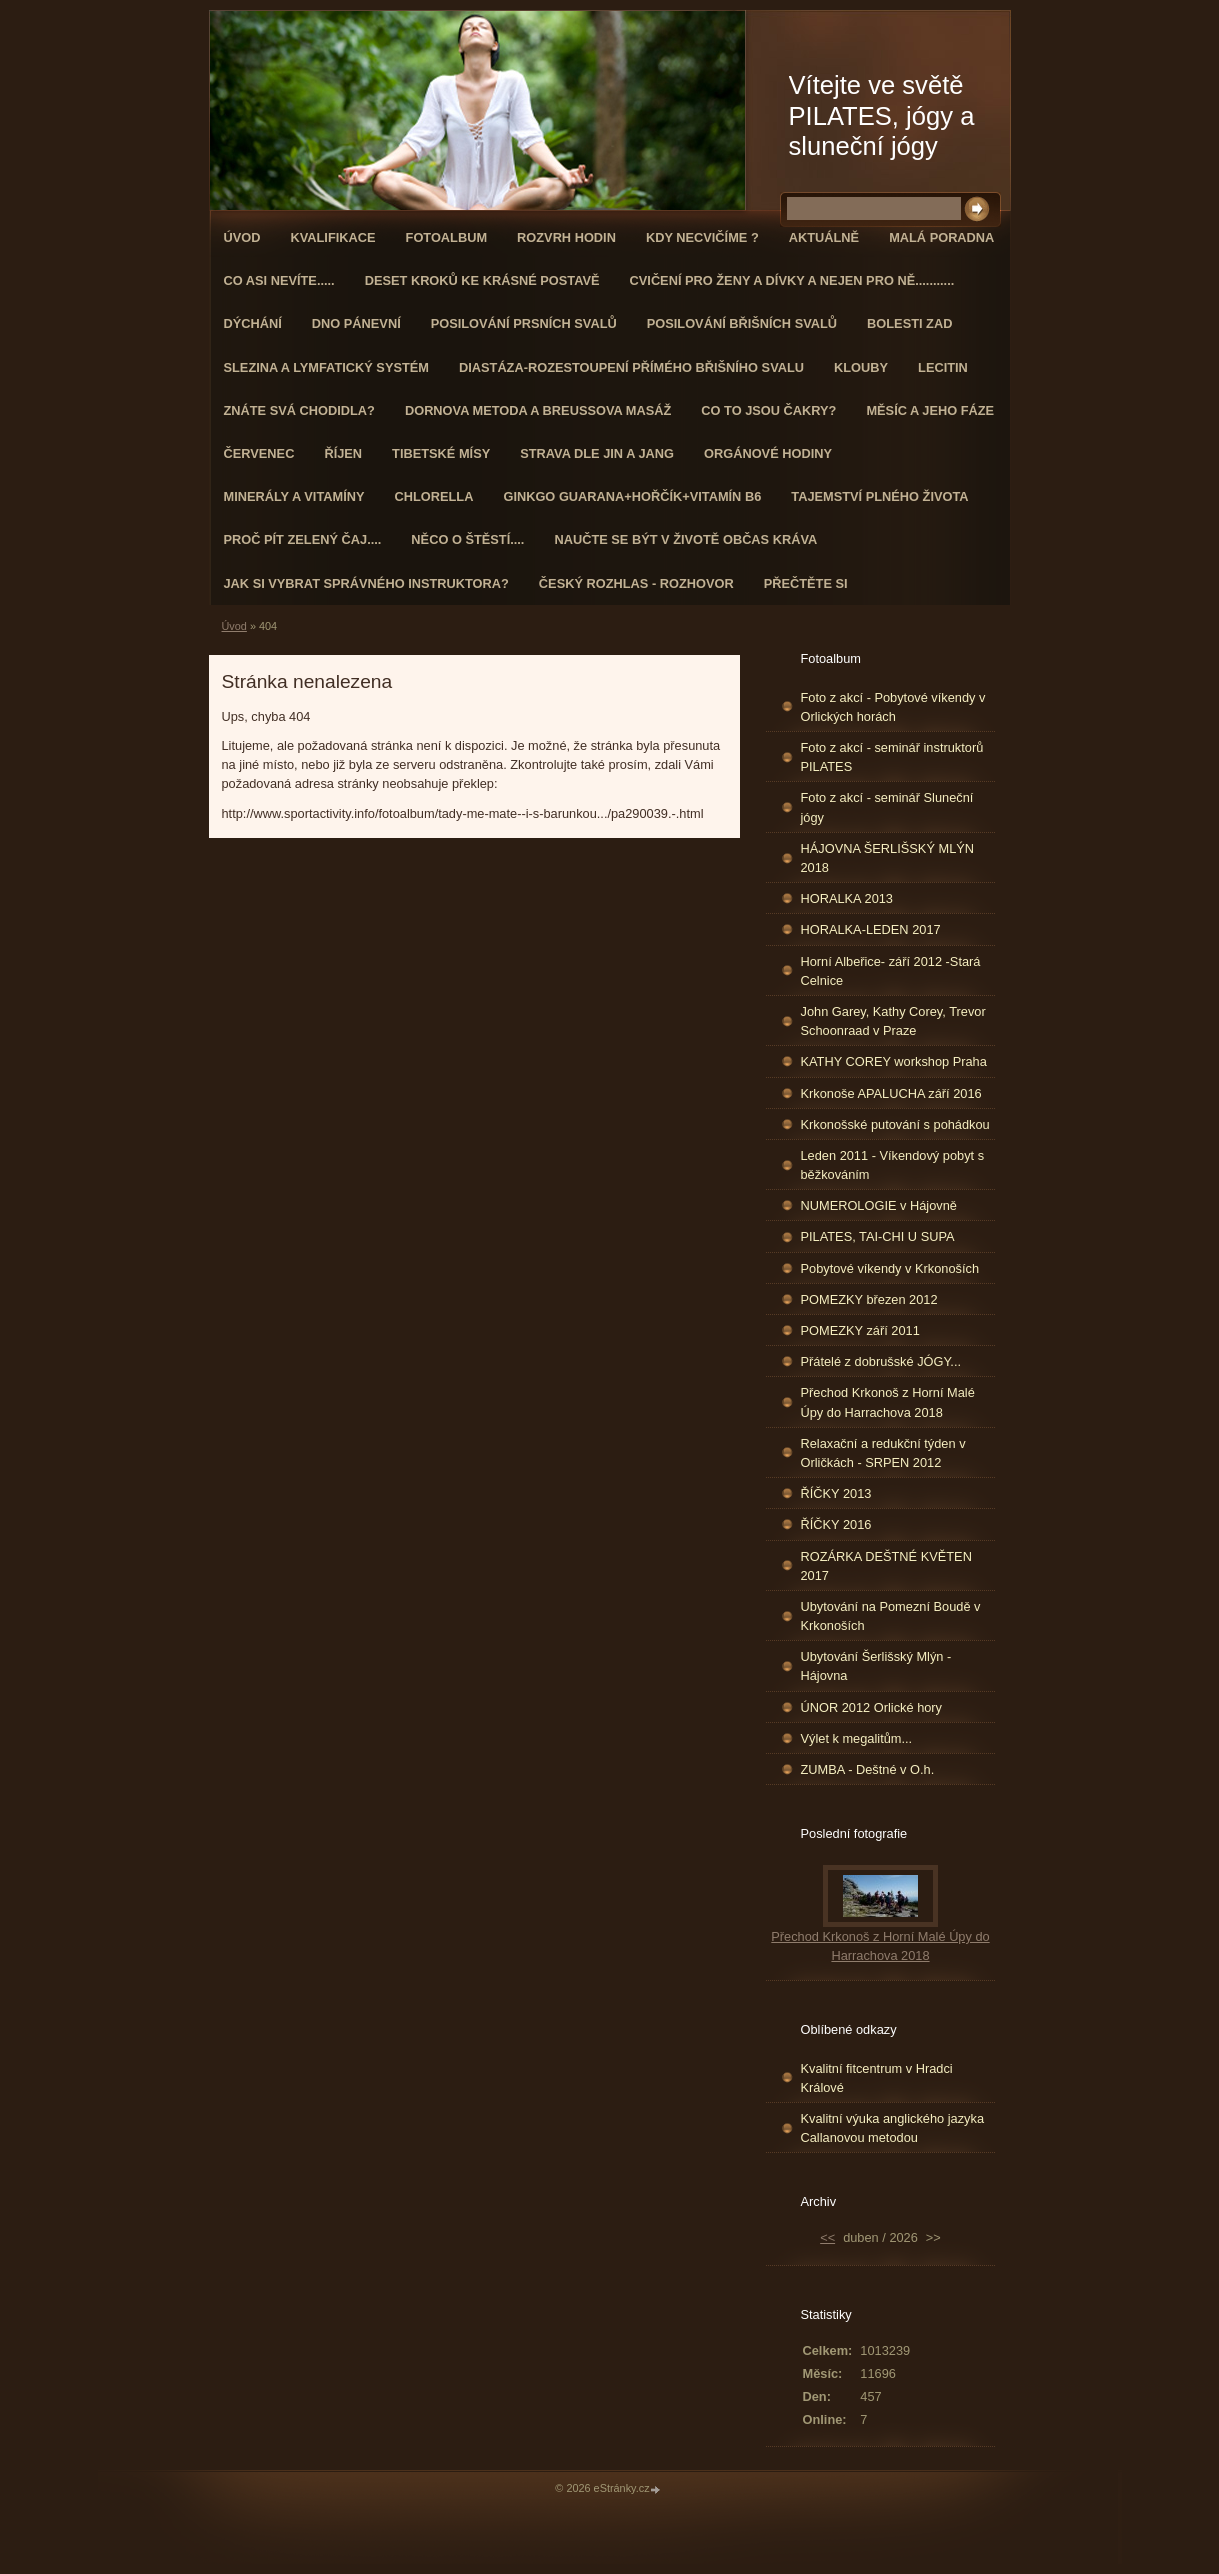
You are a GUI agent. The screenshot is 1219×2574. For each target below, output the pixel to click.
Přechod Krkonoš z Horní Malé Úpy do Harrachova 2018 (888, 1402)
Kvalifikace (332, 237)
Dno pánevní (356, 323)
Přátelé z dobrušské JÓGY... (881, 1361)
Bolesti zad (909, 323)
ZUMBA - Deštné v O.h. (868, 1769)
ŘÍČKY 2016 (836, 1524)
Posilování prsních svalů (524, 323)
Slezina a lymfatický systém (326, 367)
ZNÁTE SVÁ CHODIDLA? (299, 410)
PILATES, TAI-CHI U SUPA (878, 1236)
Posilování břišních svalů (742, 323)
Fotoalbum (447, 237)
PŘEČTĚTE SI (806, 583)
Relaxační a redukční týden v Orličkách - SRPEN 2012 (883, 1453)
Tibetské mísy (441, 453)
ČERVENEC (259, 453)
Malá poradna (941, 237)
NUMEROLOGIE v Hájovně (879, 1205)
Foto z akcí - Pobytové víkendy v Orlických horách (893, 707)
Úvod (242, 237)
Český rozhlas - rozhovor (636, 583)
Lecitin (943, 367)
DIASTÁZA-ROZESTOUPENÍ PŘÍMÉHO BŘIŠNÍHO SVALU (631, 367)
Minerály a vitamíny (294, 496)
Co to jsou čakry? (768, 410)
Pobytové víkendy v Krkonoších (890, 1268)
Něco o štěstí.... (467, 539)
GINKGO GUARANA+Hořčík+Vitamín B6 (632, 496)
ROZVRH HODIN (566, 237)
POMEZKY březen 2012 (869, 1299)
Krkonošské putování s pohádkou (895, 1124)
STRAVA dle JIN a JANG (597, 453)
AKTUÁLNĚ (824, 237)
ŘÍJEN (343, 453)
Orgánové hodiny (768, 453)
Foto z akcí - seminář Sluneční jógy (887, 807)
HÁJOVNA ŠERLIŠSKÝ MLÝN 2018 (888, 858)
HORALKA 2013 (847, 898)
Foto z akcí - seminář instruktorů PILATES (892, 757)
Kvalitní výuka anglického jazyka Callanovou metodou (893, 2128)
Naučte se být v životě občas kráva (685, 539)
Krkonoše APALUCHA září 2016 (891, 1093)
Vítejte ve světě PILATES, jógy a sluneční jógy (882, 115)
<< (827, 2237)
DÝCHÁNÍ (253, 323)
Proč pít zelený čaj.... (303, 539)
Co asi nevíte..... (279, 280)
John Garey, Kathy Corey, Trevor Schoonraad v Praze (893, 1021)
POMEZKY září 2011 (860, 1330)
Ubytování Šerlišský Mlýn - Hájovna (876, 1666)
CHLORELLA (434, 496)
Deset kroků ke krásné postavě (482, 280)
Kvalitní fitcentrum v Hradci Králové (877, 2078)
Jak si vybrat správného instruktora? (366, 583)
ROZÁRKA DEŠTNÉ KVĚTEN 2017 (886, 1566)
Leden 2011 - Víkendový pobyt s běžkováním (893, 1165)
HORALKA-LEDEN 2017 (871, 929)
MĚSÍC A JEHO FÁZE (930, 410)
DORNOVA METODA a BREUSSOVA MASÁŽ (538, 410)
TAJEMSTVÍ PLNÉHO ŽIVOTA (879, 496)
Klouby (861, 367)
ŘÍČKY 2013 (836, 1493)
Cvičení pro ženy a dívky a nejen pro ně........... (792, 280)
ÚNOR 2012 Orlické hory (872, 1707)
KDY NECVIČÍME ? (702, 237)
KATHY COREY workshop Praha (894, 1061)
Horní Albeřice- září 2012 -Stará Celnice (891, 971)
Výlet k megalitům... (857, 1738)
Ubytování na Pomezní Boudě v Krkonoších (891, 1616)
